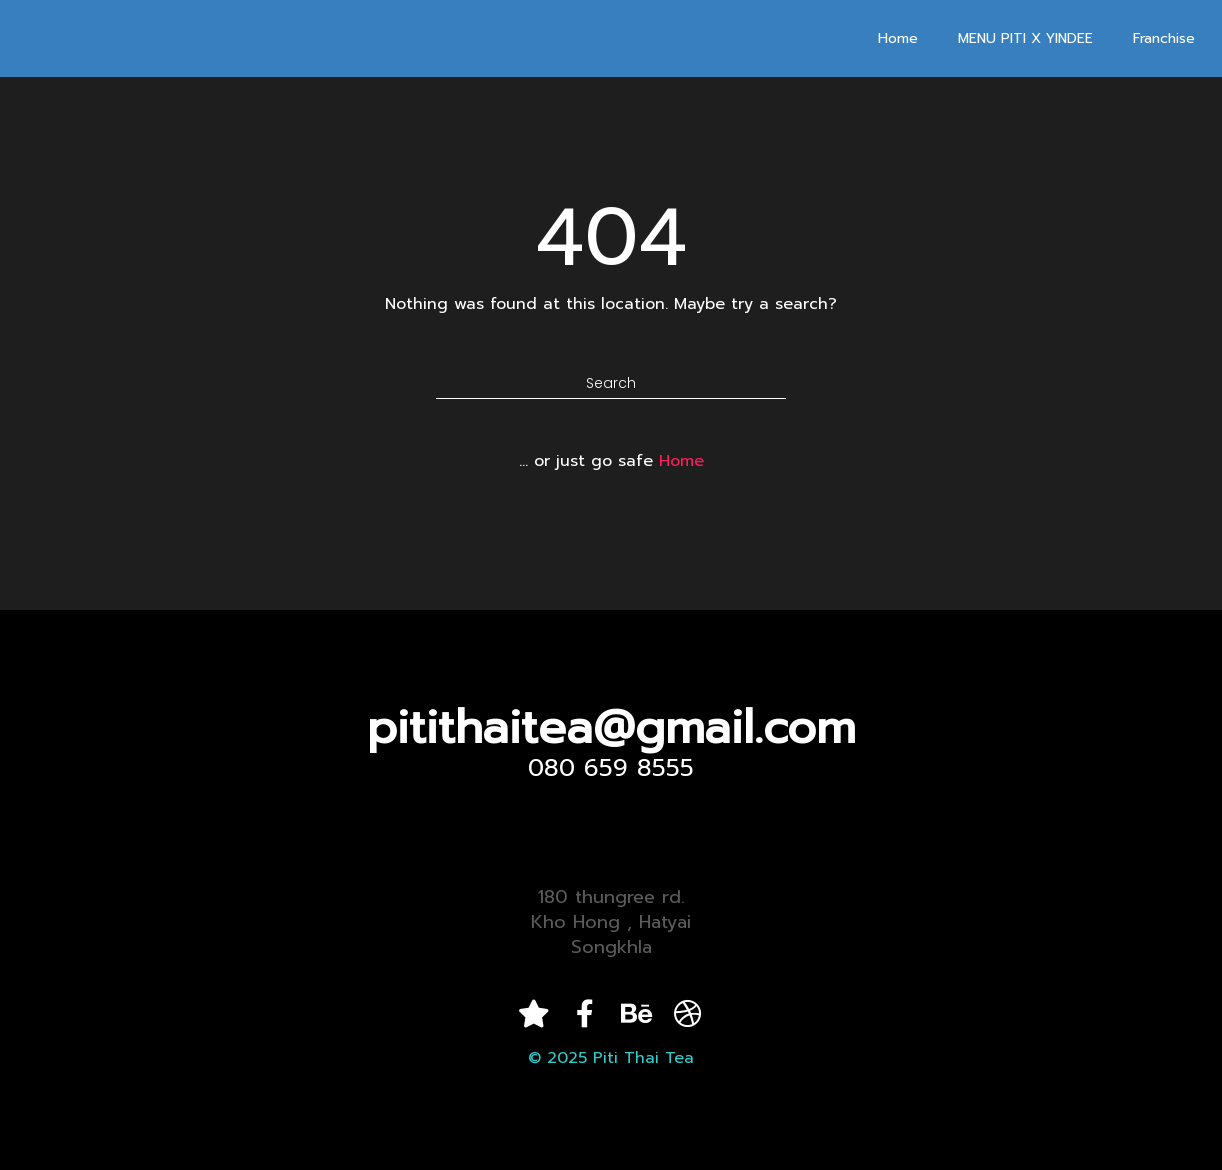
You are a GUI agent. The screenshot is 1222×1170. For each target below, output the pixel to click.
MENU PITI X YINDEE (1025, 38)
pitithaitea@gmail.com (611, 727)
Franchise (1164, 38)
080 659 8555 (611, 768)
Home (898, 38)
